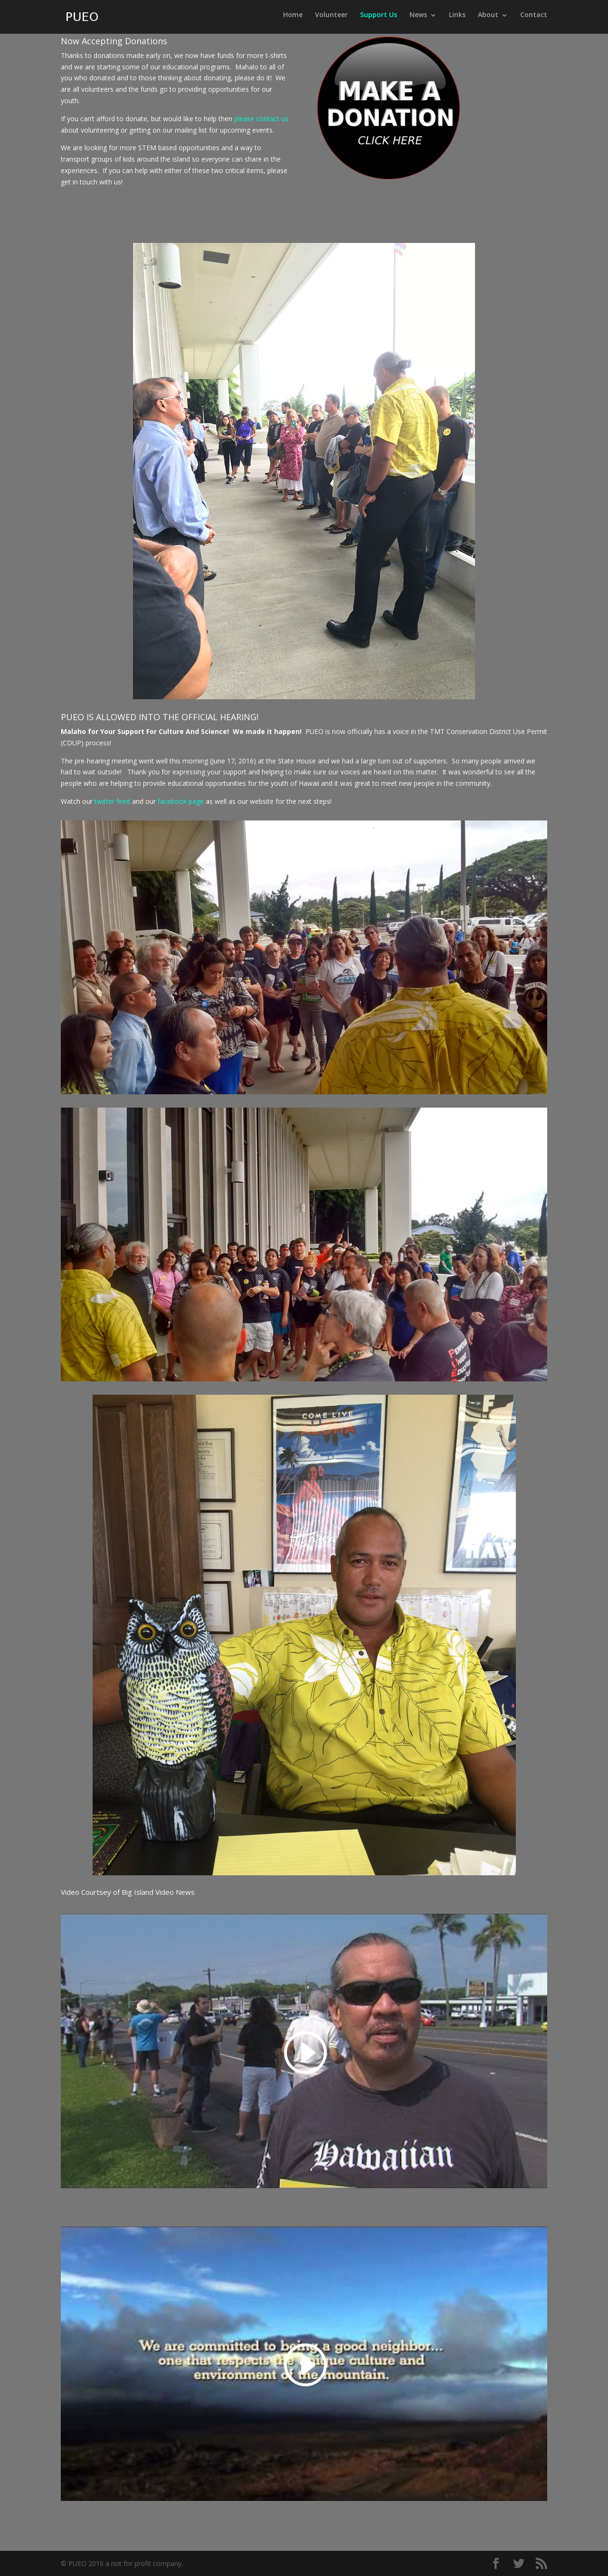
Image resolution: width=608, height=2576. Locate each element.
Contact (533, 19)
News (418, 19)
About (488, 19)
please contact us (261, 118)
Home (293, 19)
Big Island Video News (158, 1892)
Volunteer (331, 19)
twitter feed (112, 801)
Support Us (378, 19)
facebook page (181, 801)
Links (457, 19)
